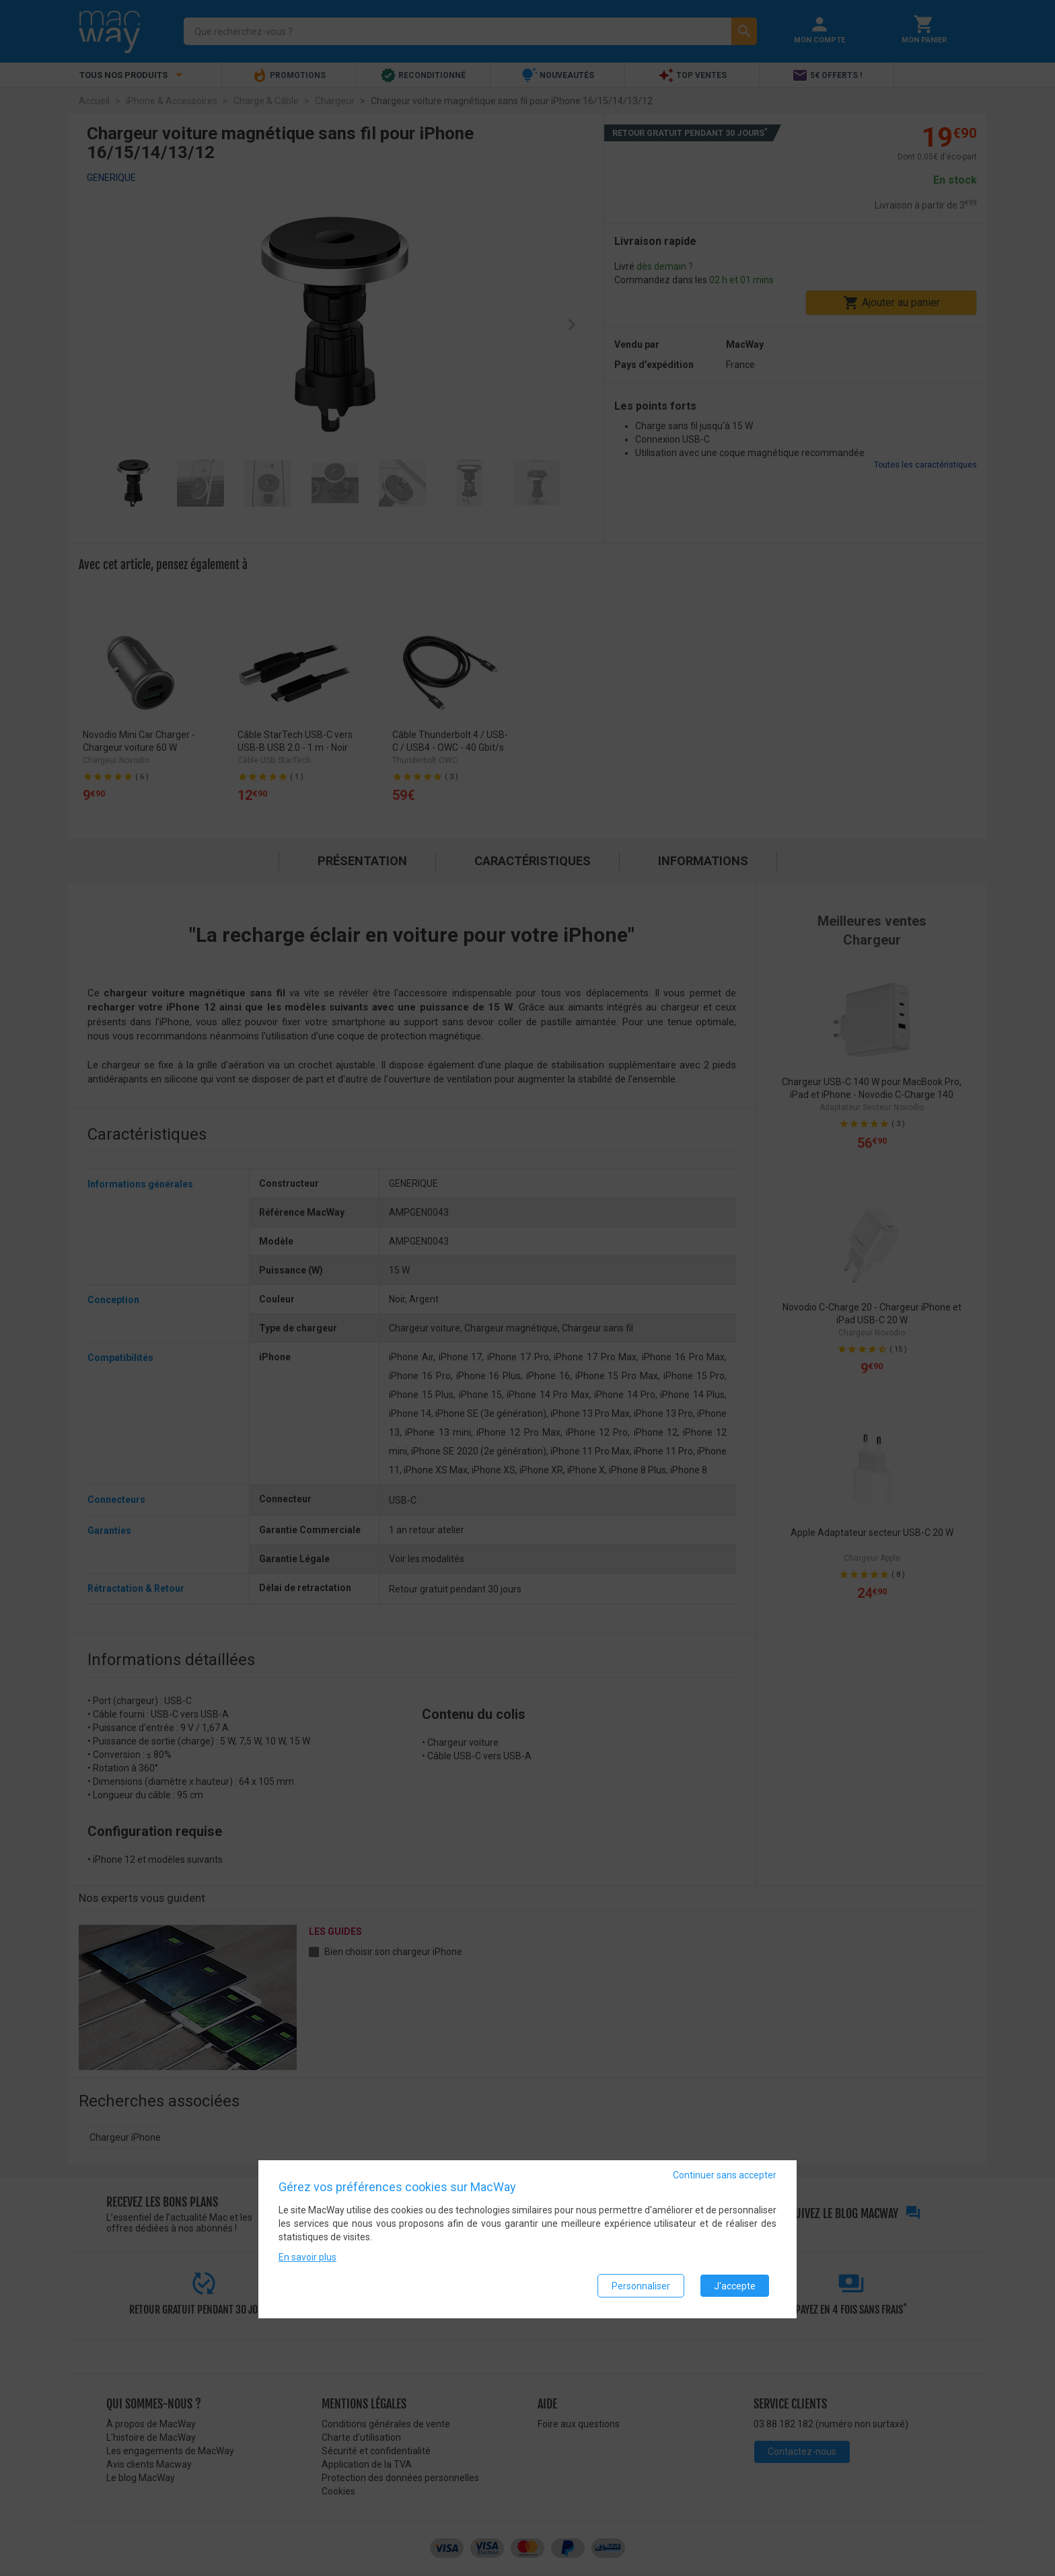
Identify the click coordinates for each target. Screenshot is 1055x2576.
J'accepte (735, 2286)
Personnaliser (641, 2286)
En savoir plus (307, 2257)
